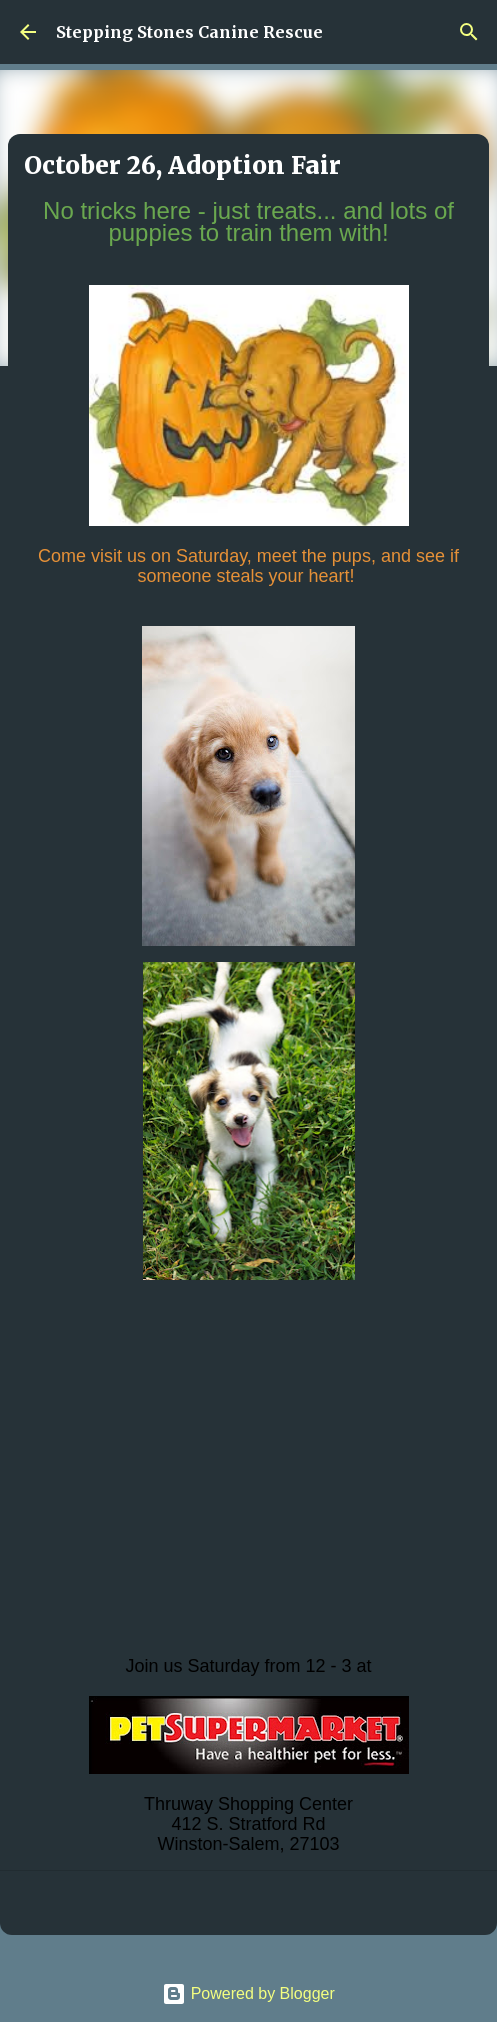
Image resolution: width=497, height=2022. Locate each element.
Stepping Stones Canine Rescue (189, 32)
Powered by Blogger (248, 1993)
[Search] (469, 32)
